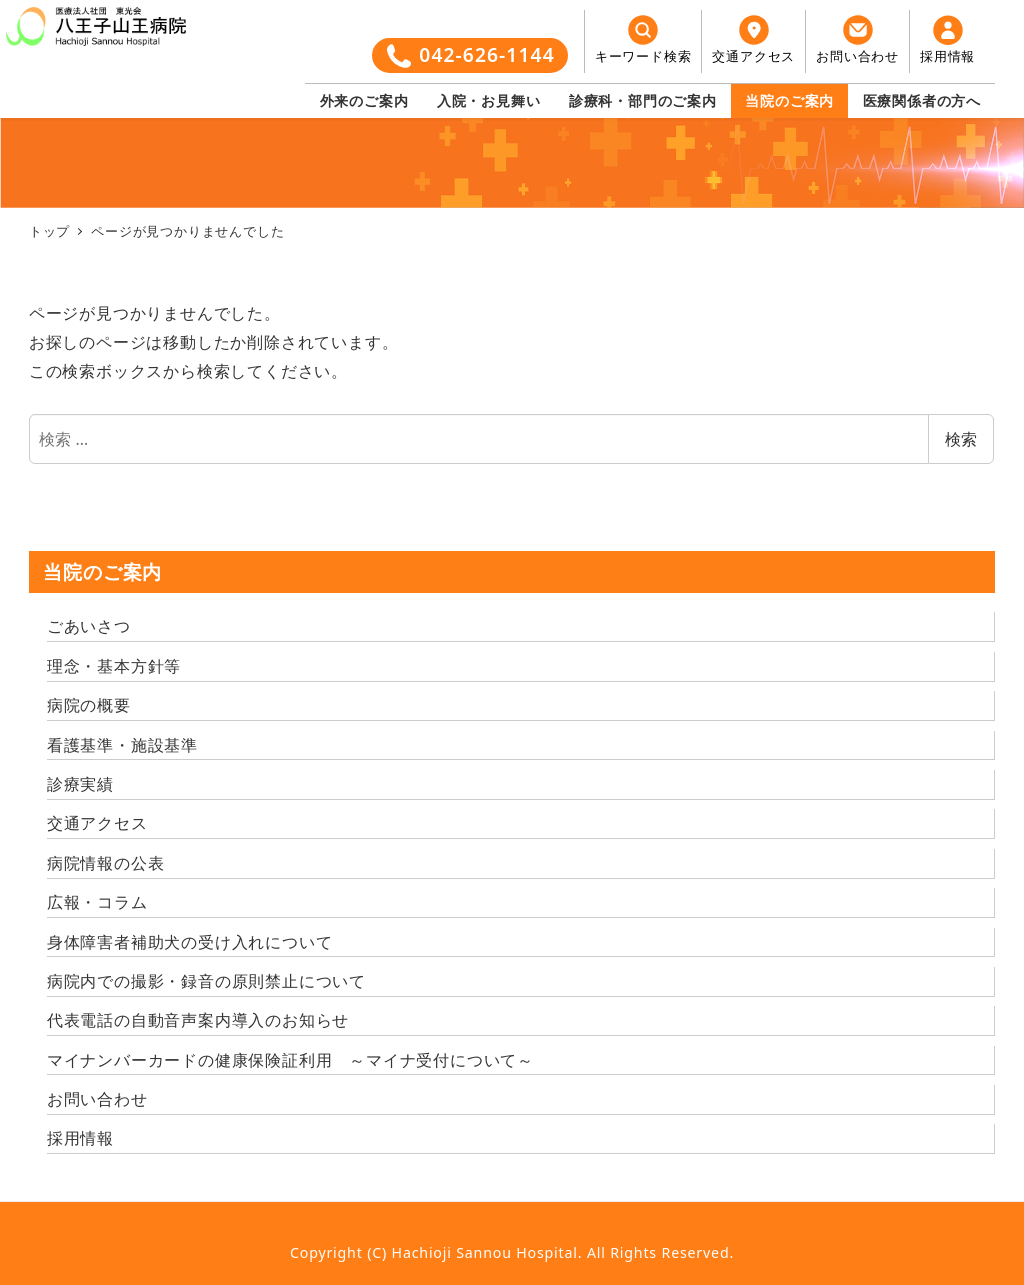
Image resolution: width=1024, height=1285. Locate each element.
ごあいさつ (89, 626)
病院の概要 (89, 705)
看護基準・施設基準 (122, 745)
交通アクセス (97, 823)
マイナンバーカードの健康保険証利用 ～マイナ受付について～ (290, 1060)
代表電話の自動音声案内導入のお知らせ (198, 1020)
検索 (961, 439)
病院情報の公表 (106, 863)
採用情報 (80, 1138)
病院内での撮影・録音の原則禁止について (206, 981)
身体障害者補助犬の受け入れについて (190, 942)
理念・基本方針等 (114, 666)
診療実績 (80, 784)
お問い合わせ (97, 1099)
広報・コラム (97, 902)
